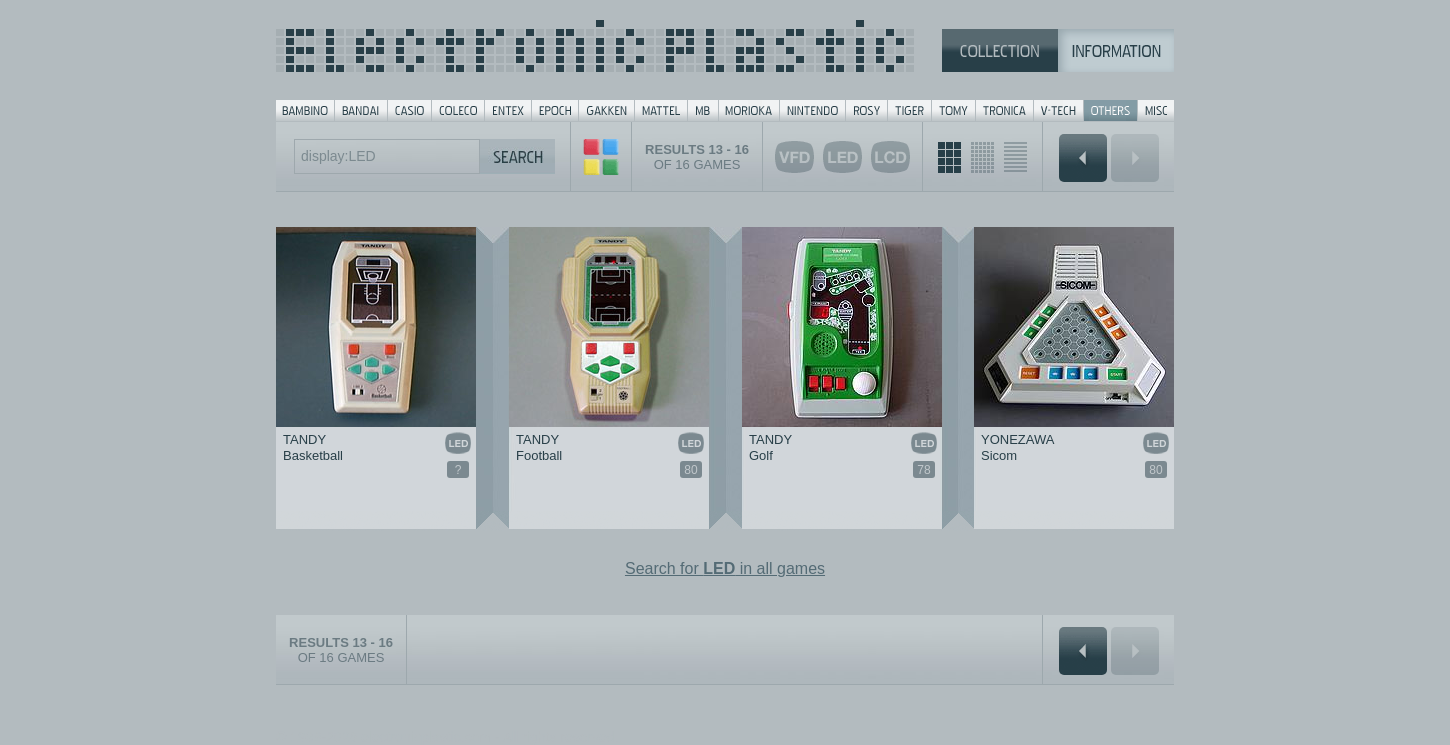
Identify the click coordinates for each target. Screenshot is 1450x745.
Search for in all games (725, 568)
